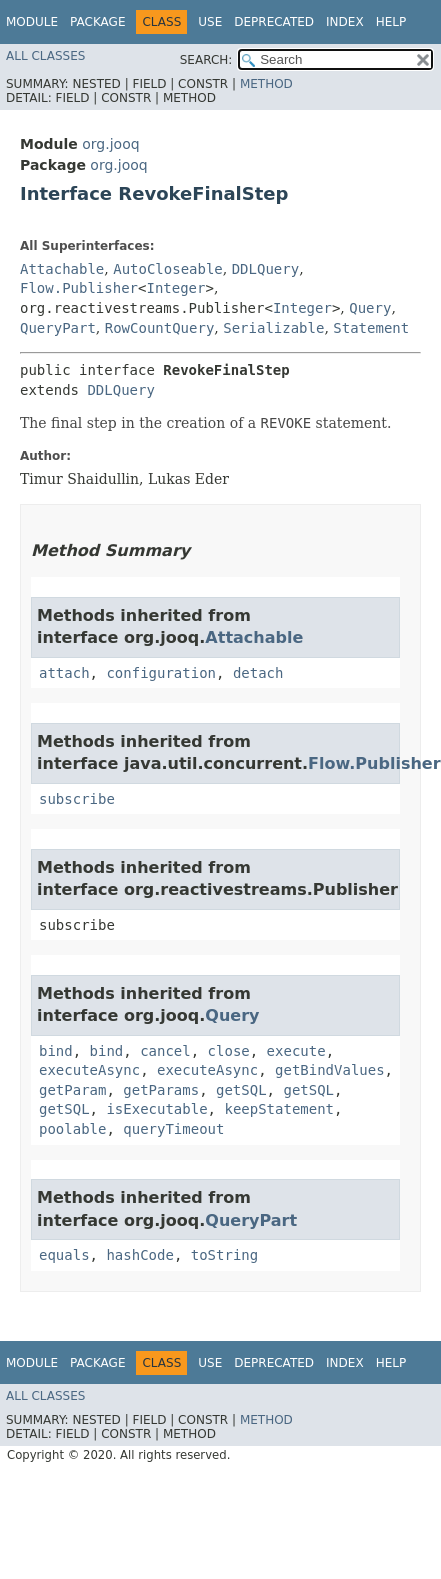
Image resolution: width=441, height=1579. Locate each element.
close (229, 1051)
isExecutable (156, 1109)
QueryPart (58, 328)
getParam (72, 1090)
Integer (175, 288)
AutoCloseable (168, 269)
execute (296, 1051)
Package (97, 22)
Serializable (273, 328)
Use (210, 22)
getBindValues (330, 1070)
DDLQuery (265, 269)
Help (391, 22)
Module (32, 22)
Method (266, 84)
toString (224, 1255)
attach (64, 673)
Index (345, 22)
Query (370, 308)
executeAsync (89, 1070)
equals (64, 1255)
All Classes (45, 56)
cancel (165, 1051)
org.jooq (110, 144)
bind (56, 1051)
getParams (161, 1090)
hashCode (139, 1255)
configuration (161, 673)
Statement (371, 328)
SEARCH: (206, 60)
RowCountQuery (160, 328)
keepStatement (279, 1109)
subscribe (77, 799)
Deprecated (274, 22)
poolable (72, 1129)
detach (258, 673)
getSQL (241, 1090)
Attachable (62, 269)
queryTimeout (173, 1129)
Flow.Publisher (79, 288)
